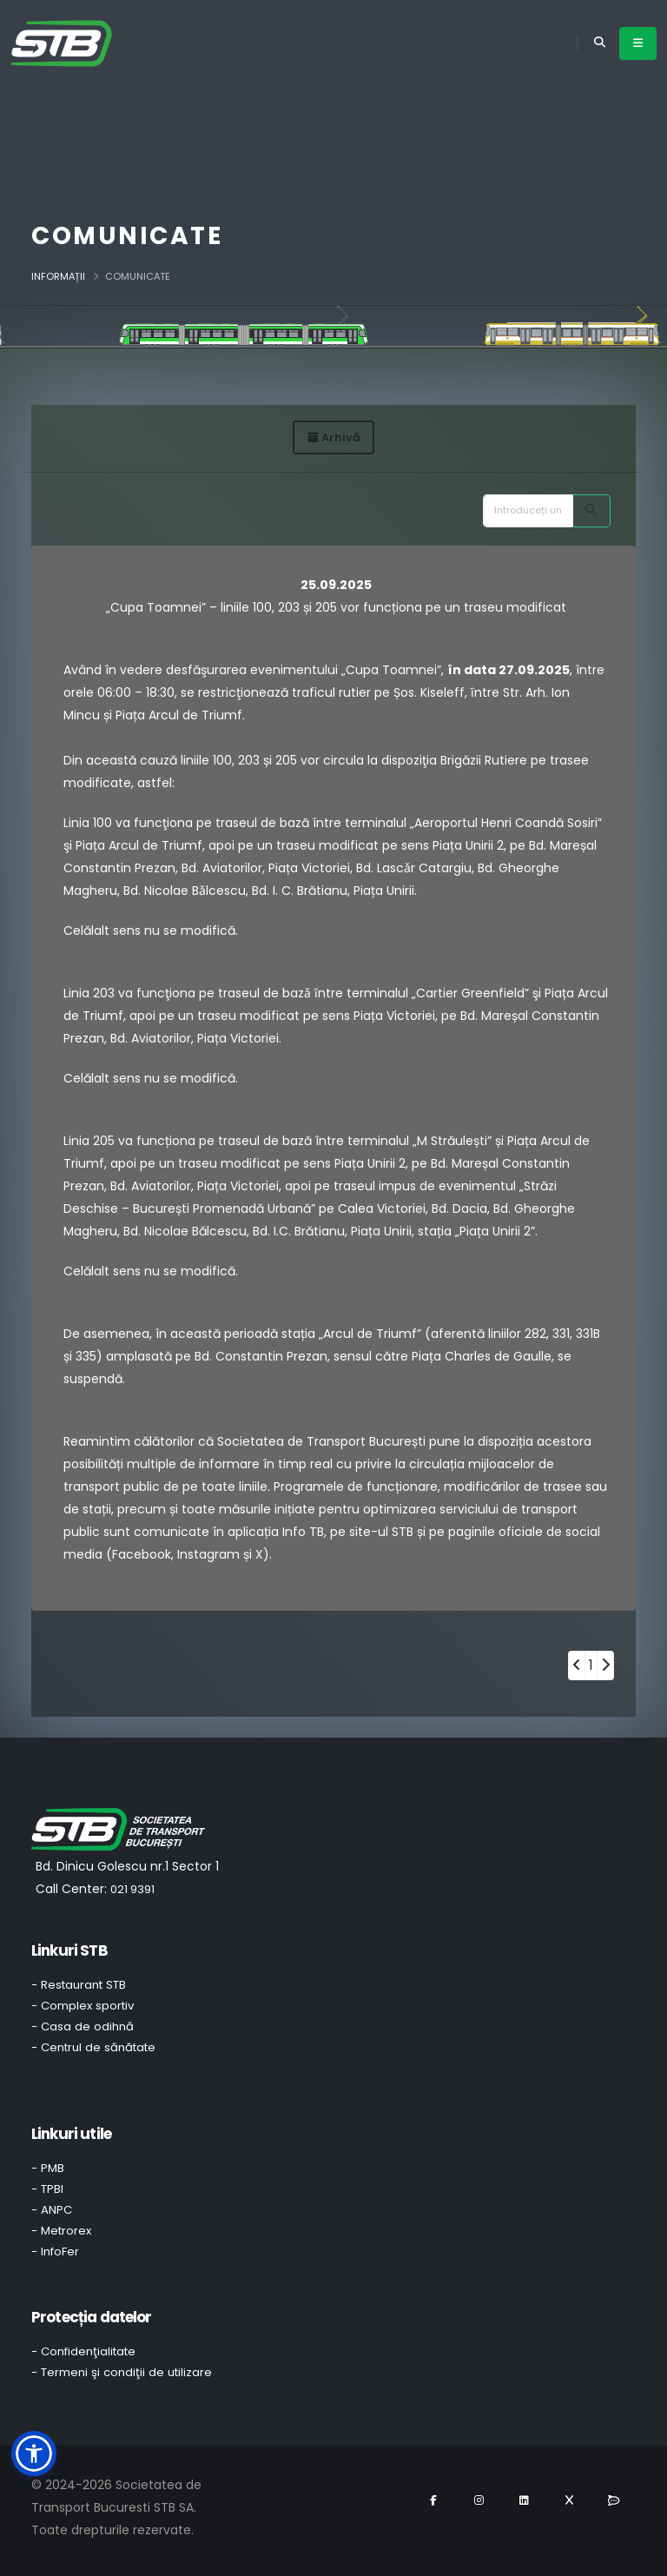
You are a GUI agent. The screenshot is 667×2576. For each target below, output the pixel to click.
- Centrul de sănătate (93, 2047)
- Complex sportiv (82, 2005)
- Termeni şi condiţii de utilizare (121, 2372)
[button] (34, 2453)
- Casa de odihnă (82, 2026)
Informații (58, 276)
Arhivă (333, 437)
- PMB (47, 2168)
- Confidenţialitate (83, 2351)
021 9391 (132, 1889)
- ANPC (51, 2210)
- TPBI (47, 2189)
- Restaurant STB (78, 1985)
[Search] (591, 510)
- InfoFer (55, 2251)
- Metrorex (61, 2230)
